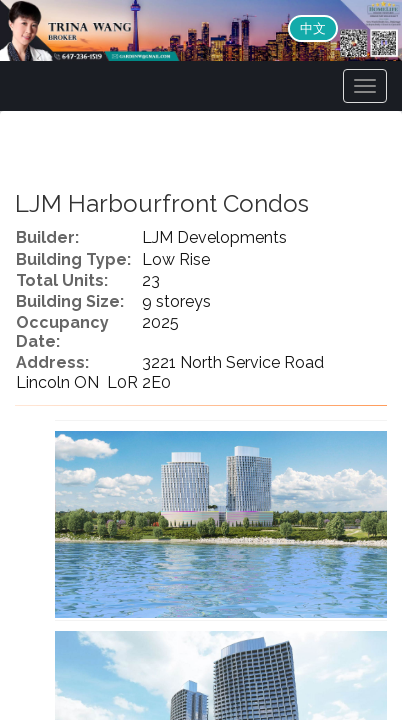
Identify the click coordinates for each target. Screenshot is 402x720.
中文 (313, 28)
